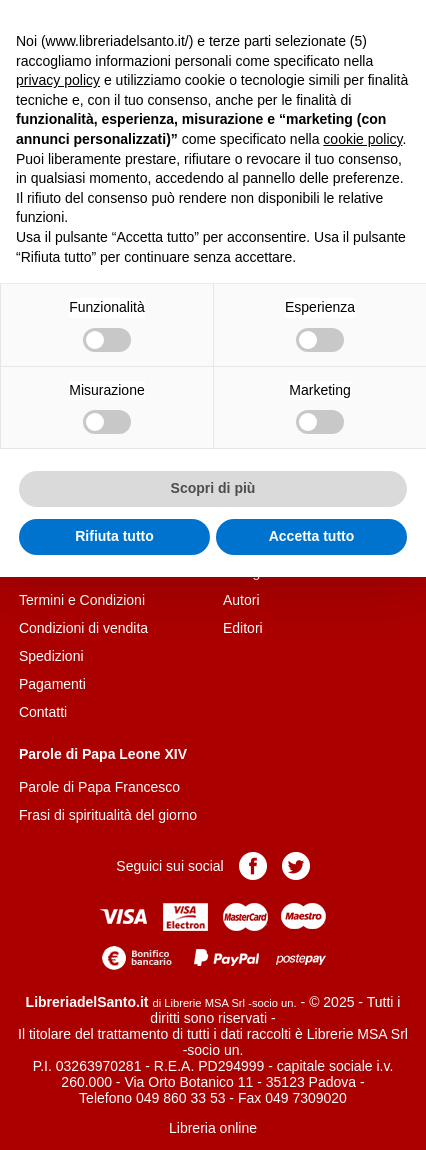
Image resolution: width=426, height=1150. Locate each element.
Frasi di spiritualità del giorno (108, 815)
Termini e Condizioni (82, 600)
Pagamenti (52, 684)
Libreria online (213, 1128)
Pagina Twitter (296, 866)
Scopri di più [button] (213, 488)
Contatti (43, 712)
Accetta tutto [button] (312, 536)
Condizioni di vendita (83, 628)
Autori (241, 600)
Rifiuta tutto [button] (114, 536)
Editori (243, 628)
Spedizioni (51, 656)
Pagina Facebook (253, 866)
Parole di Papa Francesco (99, 787)
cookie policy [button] (362, 139)
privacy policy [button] (58, 80)
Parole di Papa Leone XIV (103, 754)
